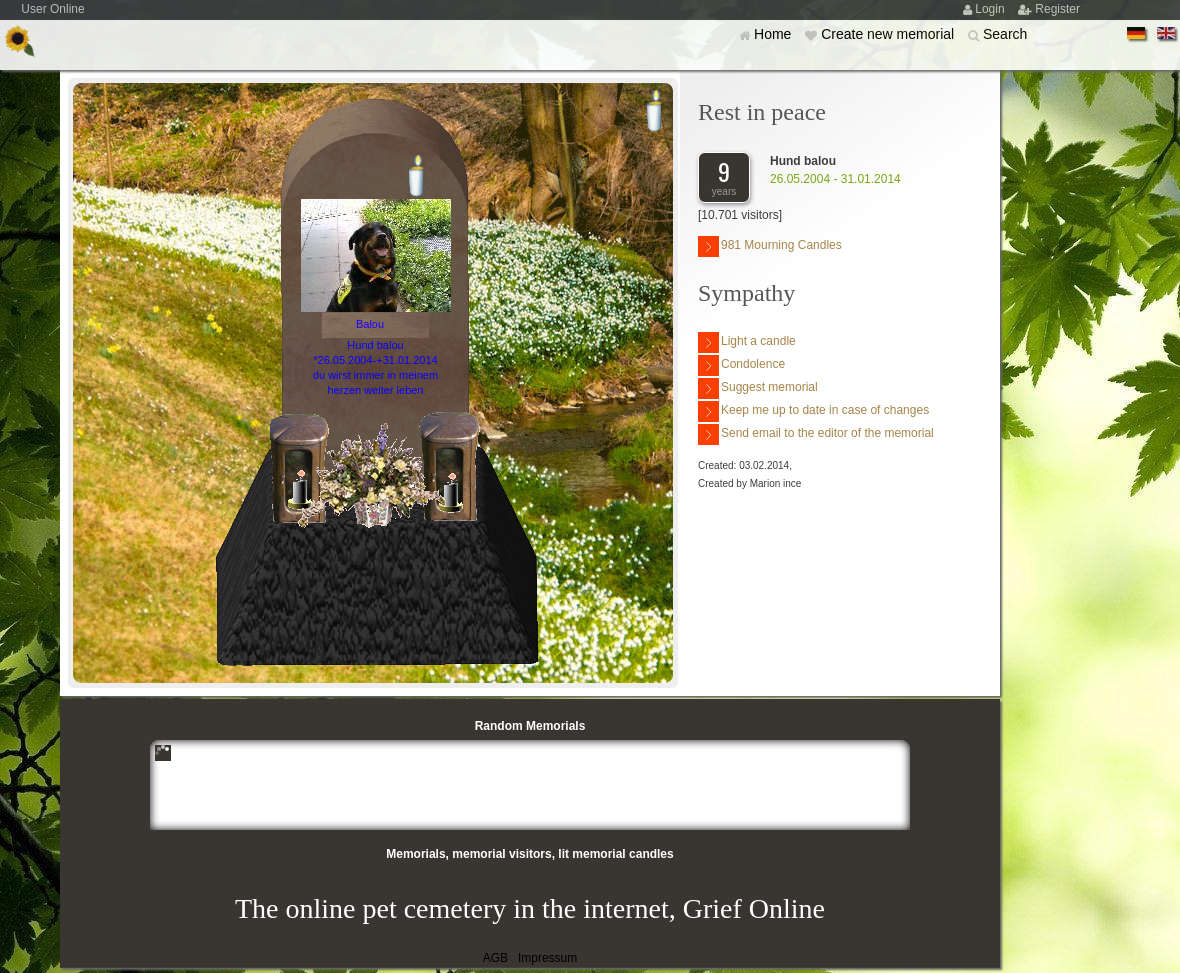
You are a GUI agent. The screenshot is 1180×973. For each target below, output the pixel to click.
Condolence (741, 365)
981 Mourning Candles (770, 246)
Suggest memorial (758, 388)
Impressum (547, 958)
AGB (495, 958)
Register (1057, 9)
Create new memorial (889, 34)
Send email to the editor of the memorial (816, 434)
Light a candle (747, 342)
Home (774, 34)
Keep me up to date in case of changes (813, 411)
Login (991, 9)
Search (1005, 34)
